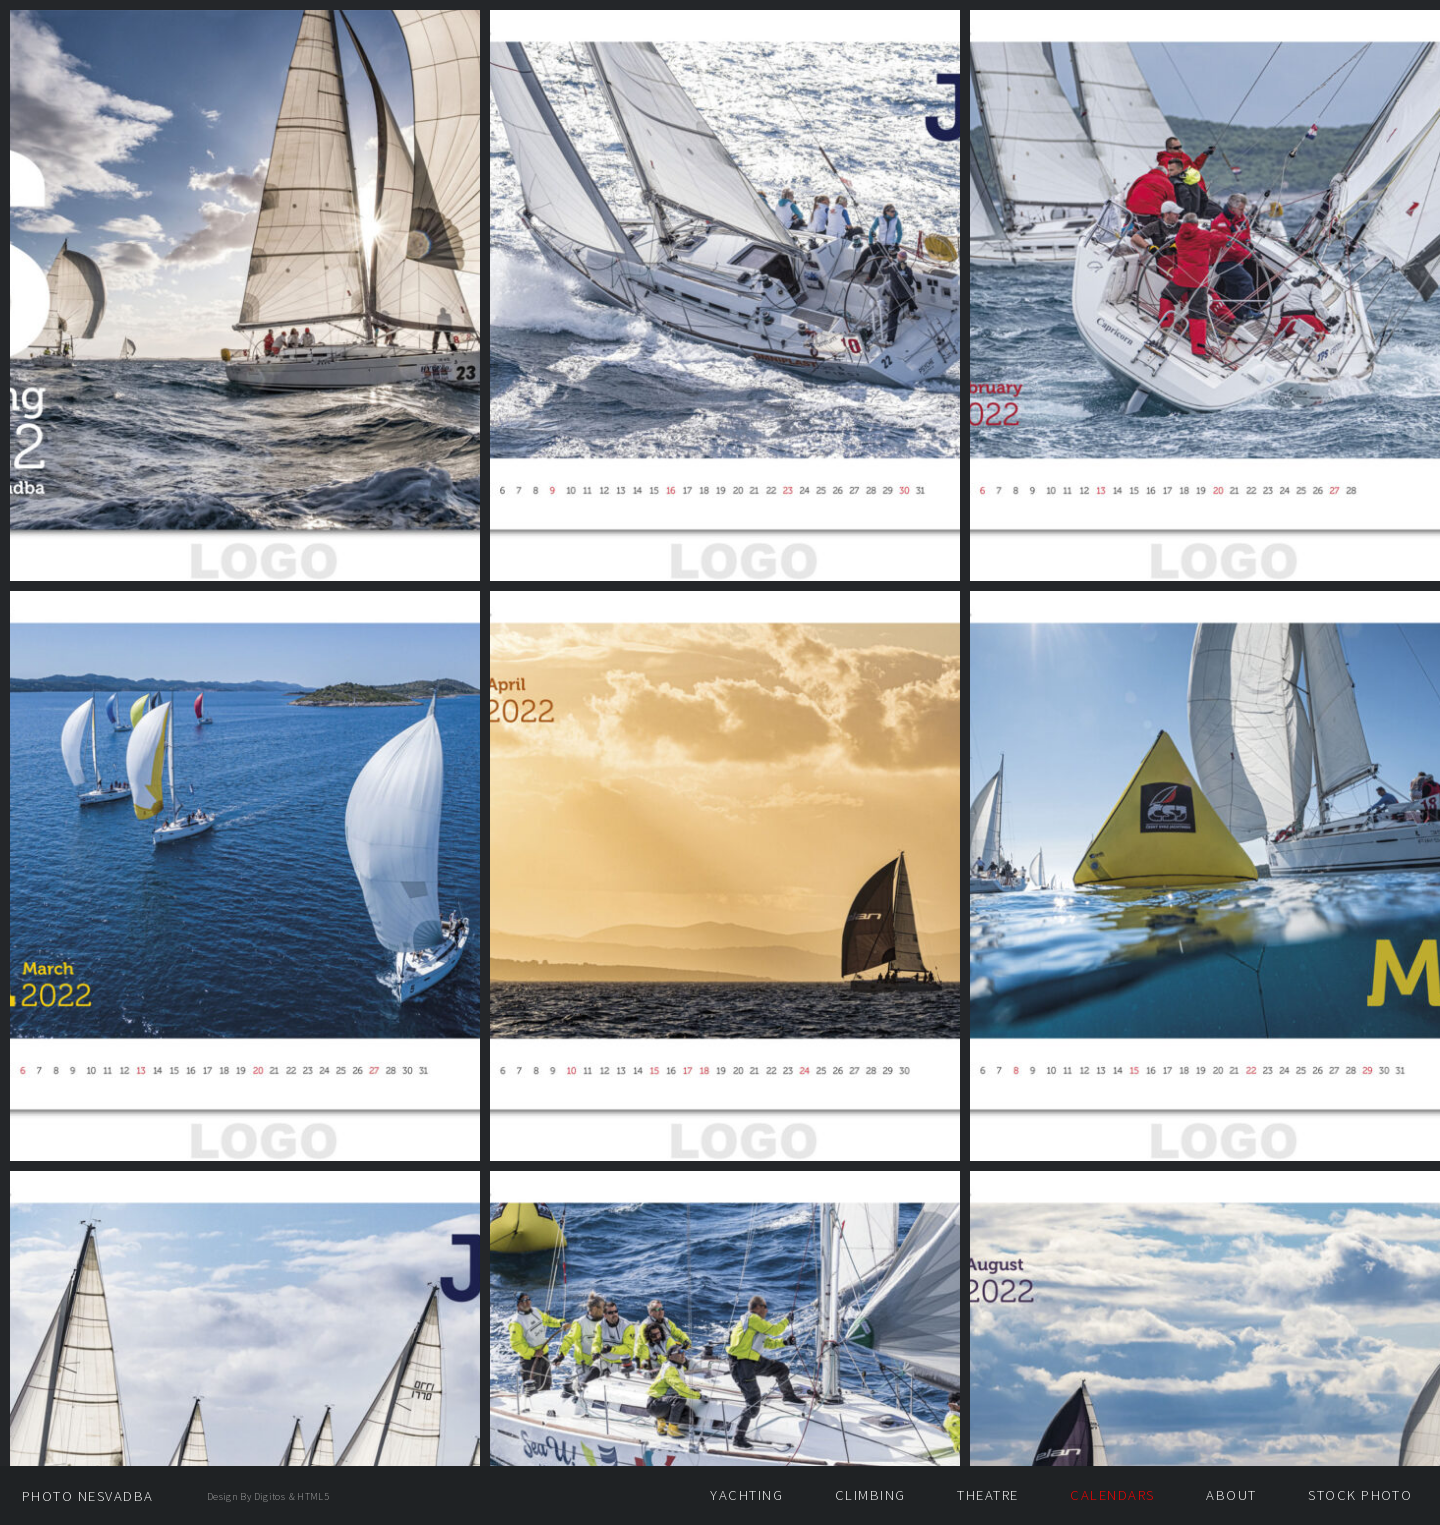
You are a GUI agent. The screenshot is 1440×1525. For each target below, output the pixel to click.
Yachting (746, 1495)
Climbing (870, 1495)
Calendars (1112, 1495)
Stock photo (1360, 1495)
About (1231, 1495)
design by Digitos (246, 1496)
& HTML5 (309, 1496)
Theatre (987, 1495)
